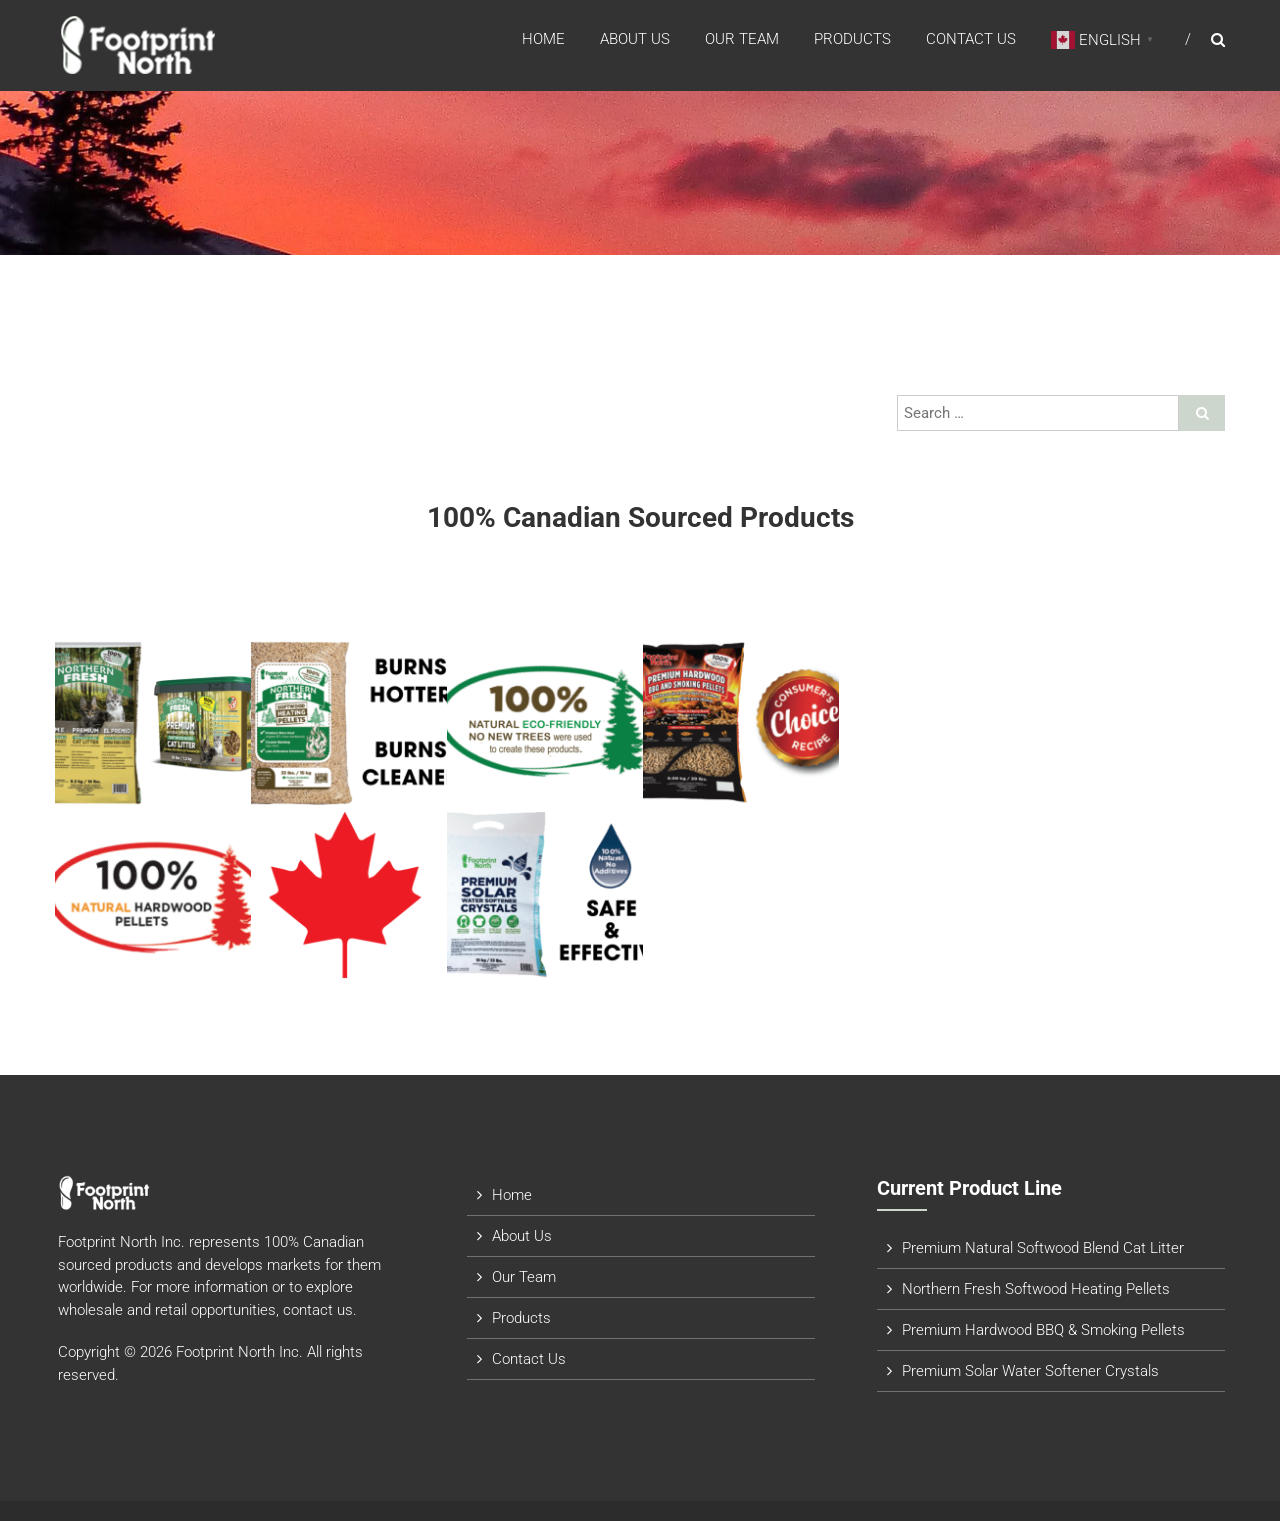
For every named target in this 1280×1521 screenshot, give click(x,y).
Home (543, 39)
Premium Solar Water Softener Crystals (1030, 1371)
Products (852, 39)
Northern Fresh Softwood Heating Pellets (1036, 1289)
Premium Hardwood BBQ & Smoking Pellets (1043, 1330)
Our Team (742, 39)
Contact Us (971, 39)
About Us (635, 39)
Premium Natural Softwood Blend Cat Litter (1043, 1248)
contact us (318, 1310)
